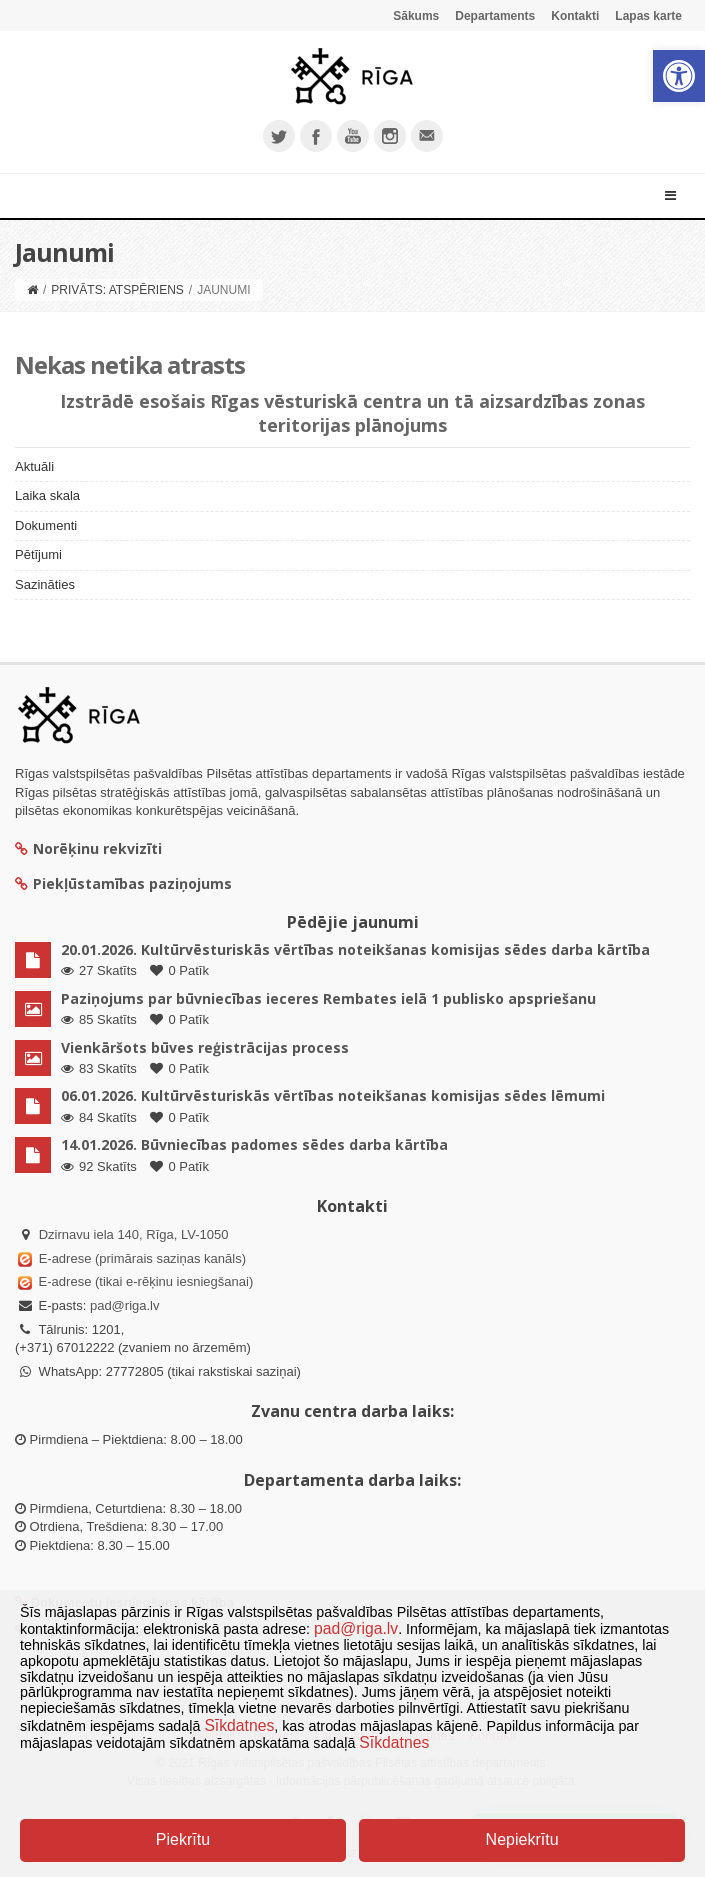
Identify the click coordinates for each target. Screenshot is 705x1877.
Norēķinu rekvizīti (88, 848)
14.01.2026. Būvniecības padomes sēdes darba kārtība (254, 1144)
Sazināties (45, 584)
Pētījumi (38, 554)
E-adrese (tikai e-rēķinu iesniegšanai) (144, 1281)
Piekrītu (183, 1839)
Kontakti (575, 16)
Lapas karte (648, 16)
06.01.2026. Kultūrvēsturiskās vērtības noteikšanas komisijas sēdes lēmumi (333, 1095)
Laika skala (47, 495)
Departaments (495, 16)
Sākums (416, 16)
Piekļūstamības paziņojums (123, 883)
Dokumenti (46, 525)
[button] (679, 76)
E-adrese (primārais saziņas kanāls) (142, 1258)
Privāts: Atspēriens (117, 290)
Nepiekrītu (522, 1839)
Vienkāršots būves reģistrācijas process (205, 1047)
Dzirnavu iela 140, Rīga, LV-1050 (134, 1234)
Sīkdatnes (239, 1725)
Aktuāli (34, 466)
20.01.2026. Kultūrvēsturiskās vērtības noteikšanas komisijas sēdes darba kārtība (355, 949)
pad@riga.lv (125, 1305)
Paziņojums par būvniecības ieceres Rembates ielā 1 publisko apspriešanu (328, 998)
